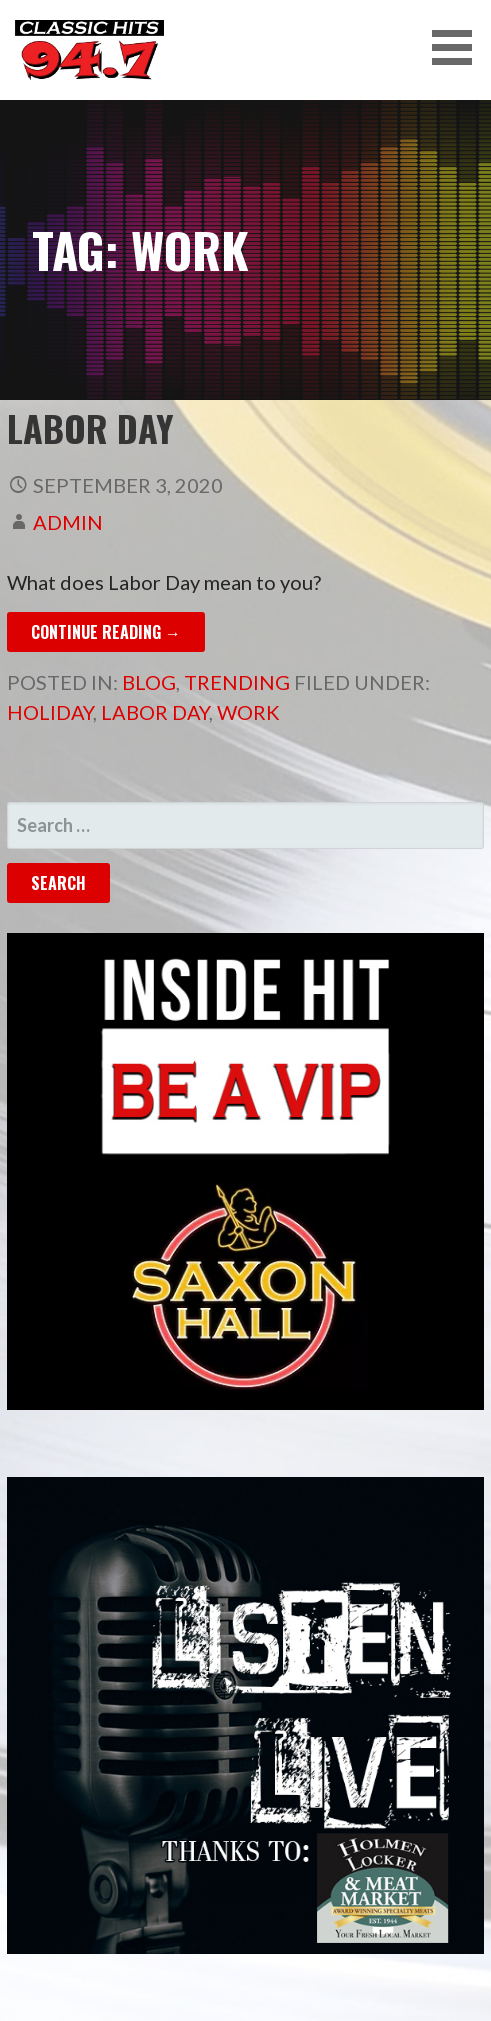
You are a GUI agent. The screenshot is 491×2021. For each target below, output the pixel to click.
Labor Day (90, 427)
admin (68, 522)
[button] (459, 47)
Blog (149, 682)
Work (248, 712)
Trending (237, 682)
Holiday (50, 712)
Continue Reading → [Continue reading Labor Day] (106, 632)
